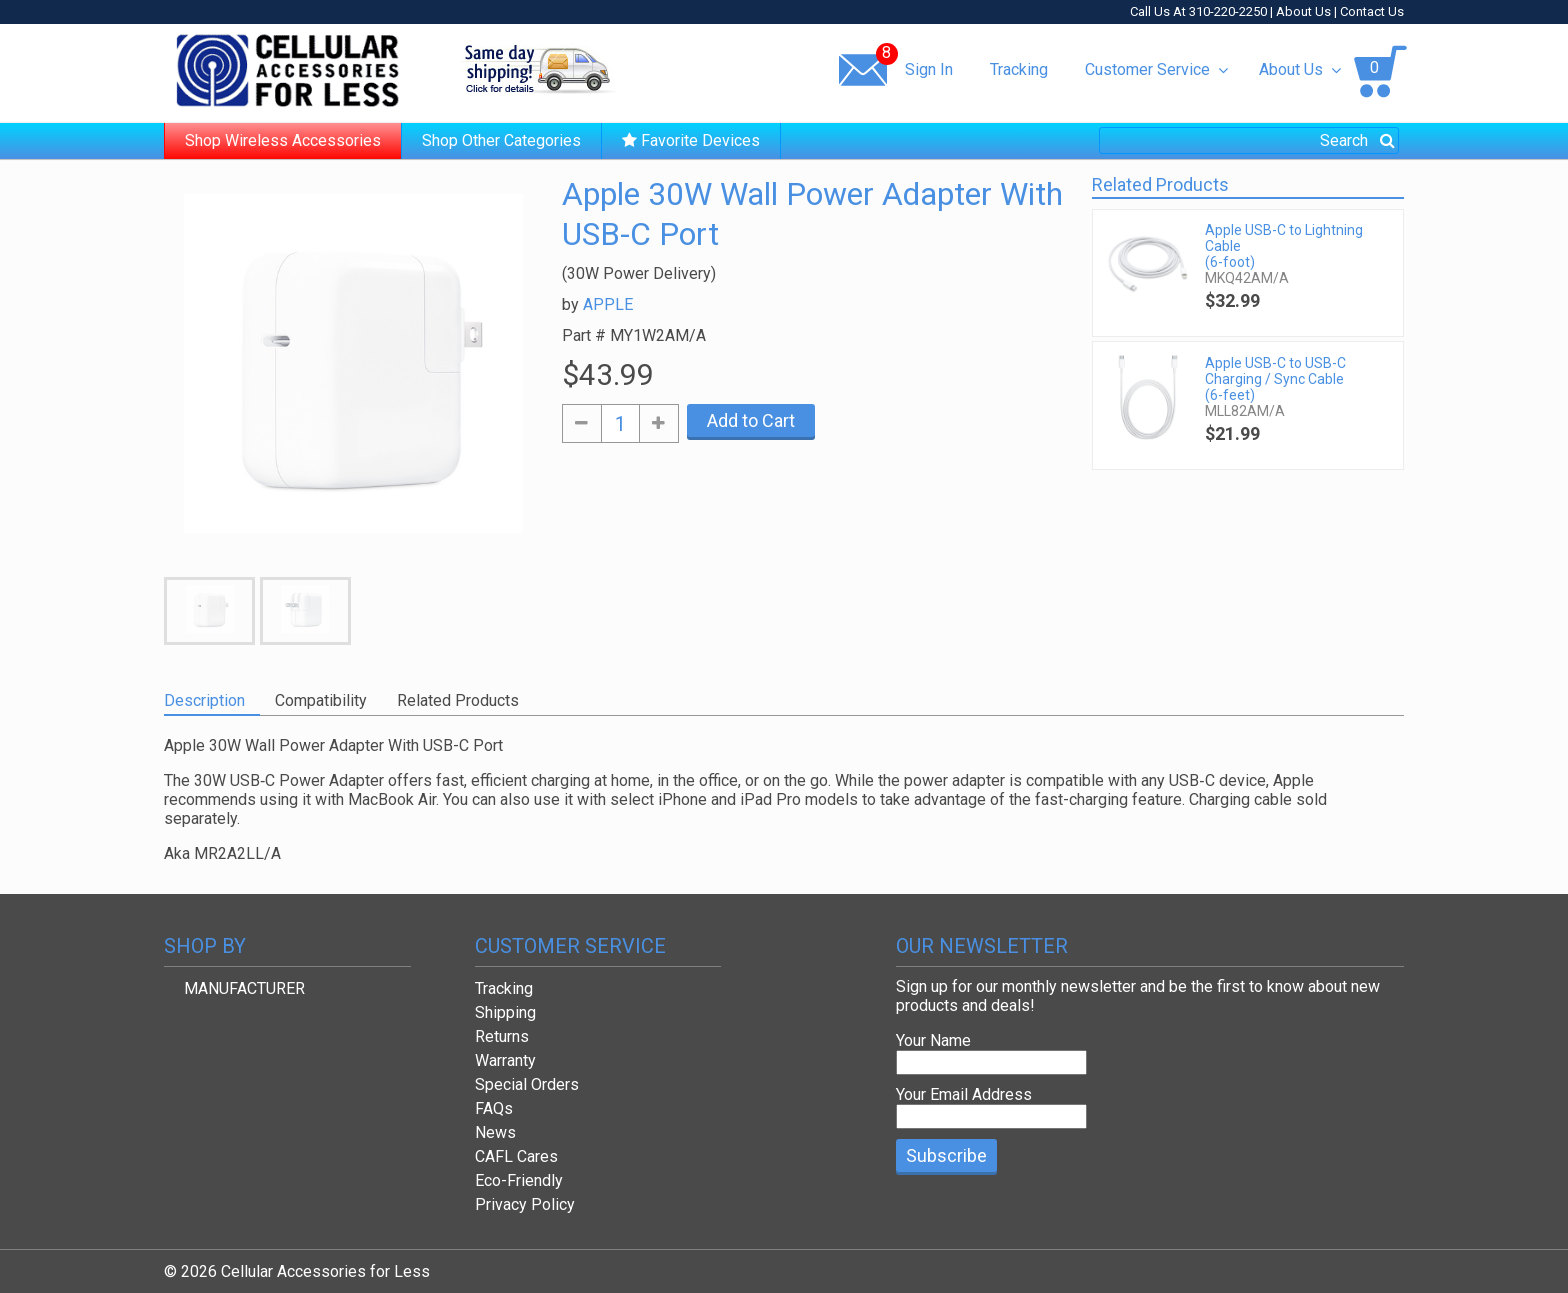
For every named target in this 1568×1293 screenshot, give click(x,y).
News (495, 1132)
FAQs (494, 1108)
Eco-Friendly (519, 1180)
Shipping (505, 1012)
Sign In (929, 69)
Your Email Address (964, 1094)
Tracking (1019, 69)
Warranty (505, 1060)
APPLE (608, 304)
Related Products (458, 700)
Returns (502, 1036)
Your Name (933, 1040)
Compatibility (321, 700)
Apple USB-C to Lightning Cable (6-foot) (1284, 246)
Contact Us (1372, 11)
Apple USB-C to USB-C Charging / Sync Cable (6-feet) (1275, 379)
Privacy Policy (525, 1204)
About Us (1303, 11)
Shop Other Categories (501, 140)
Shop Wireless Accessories (283, 140)
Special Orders (527, 1084)
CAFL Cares (516, 1156)
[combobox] (1249, 140)
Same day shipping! (539, 69)
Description (204, 700)
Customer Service (1156, 69)
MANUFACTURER (244, 988)
